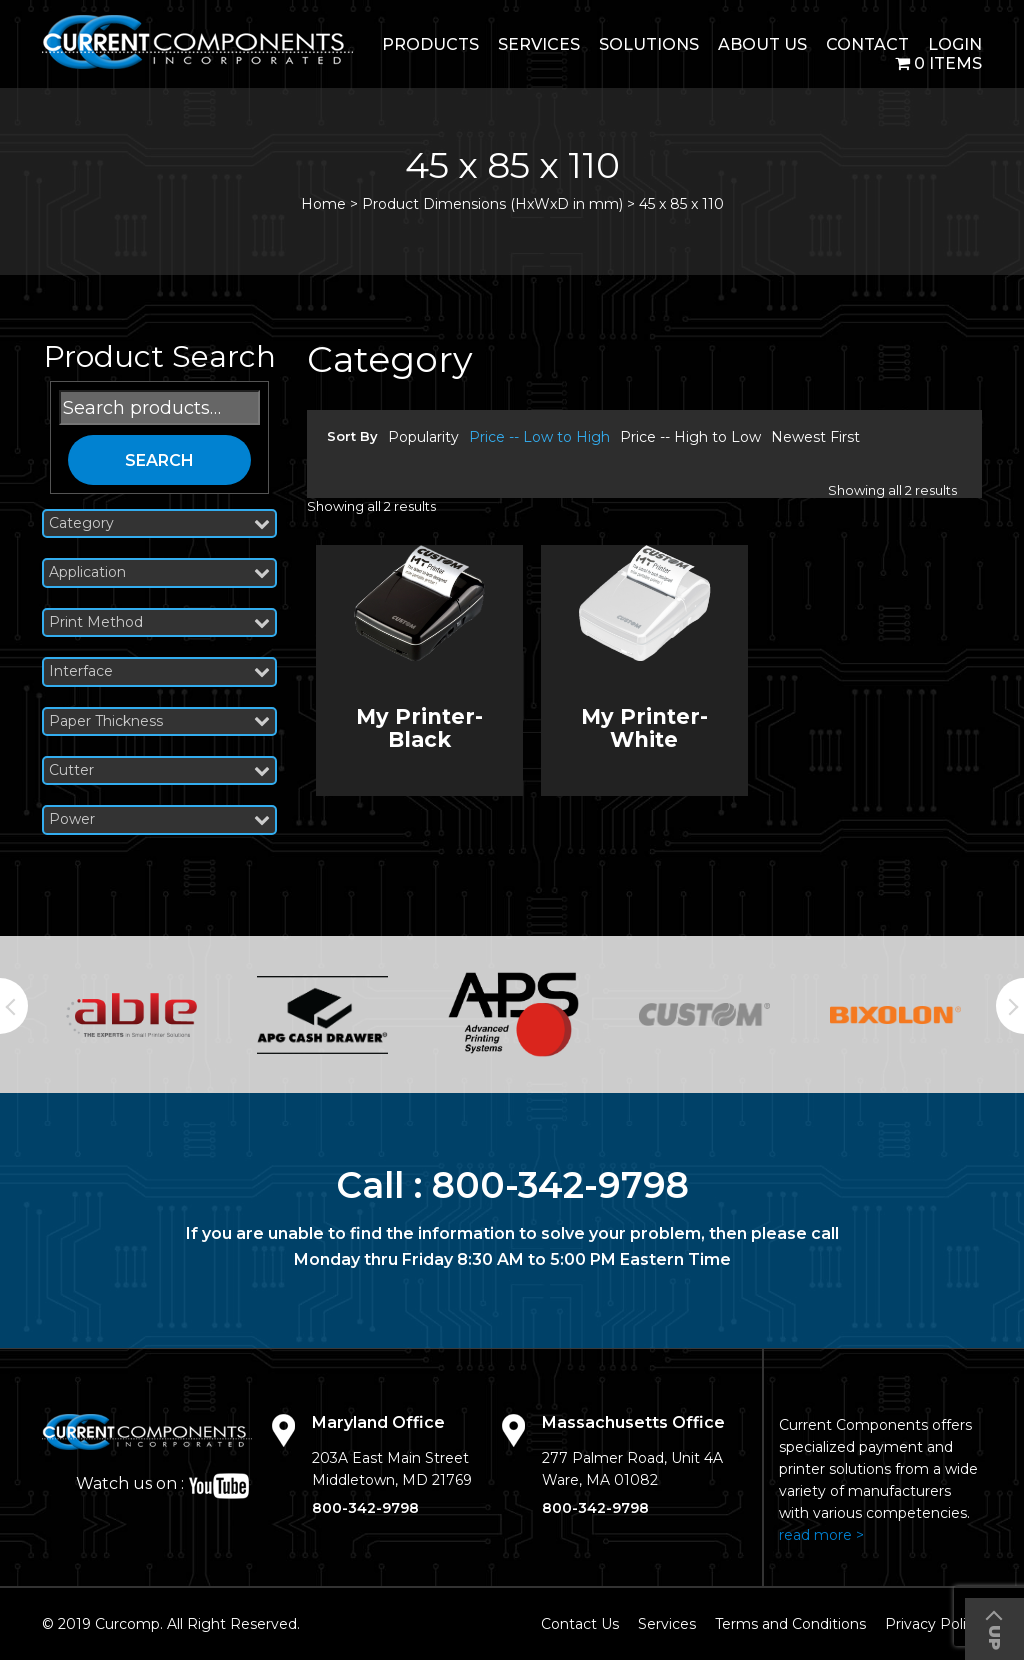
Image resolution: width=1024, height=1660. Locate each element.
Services (539, 44)
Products (430, 44)
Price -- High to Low (690, 437)
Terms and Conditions (790, 1624)
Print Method (159, 622)
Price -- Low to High (539, 437)
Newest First (815, 437)
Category (159, 523)
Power (159, 819)
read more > (821, 1535)
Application (159, 572)
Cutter (159, 770)
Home (323, 204)
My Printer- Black (419, 728)
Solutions (649, 44)
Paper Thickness (159, 721)
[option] (131, 1015)
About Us (762, 44)
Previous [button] (14, 1006)
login (955, 44)
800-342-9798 (560, 1185)
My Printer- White (644, 728)
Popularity (423, 437)
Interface (159, 671)
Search (159, 460)
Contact (867, 44)
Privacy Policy (933, 1624)
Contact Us (580, 1624)
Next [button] (1010, 1006)
